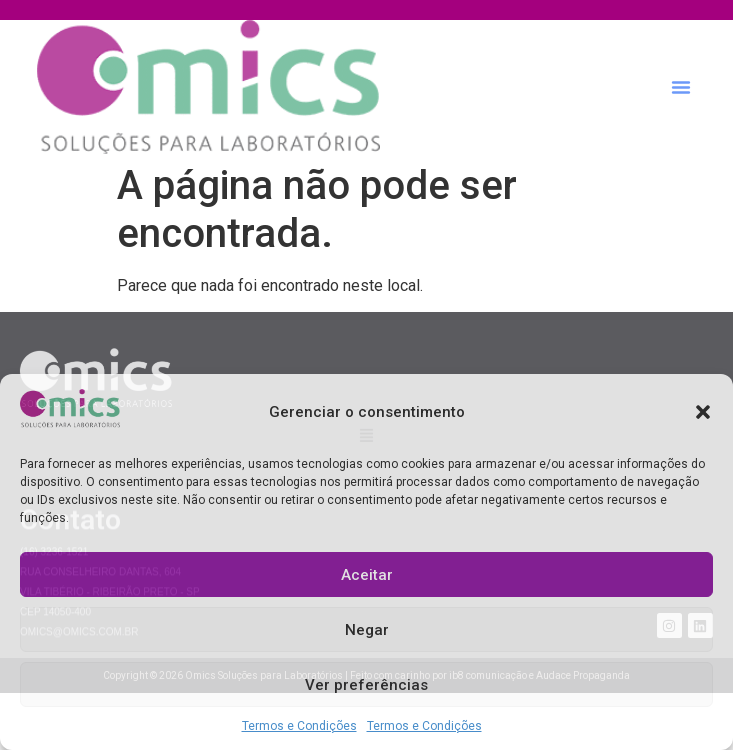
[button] (703, 412)
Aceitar (367, 575)
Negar (367, 630)
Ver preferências (366, 685)
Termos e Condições (299, 726)
